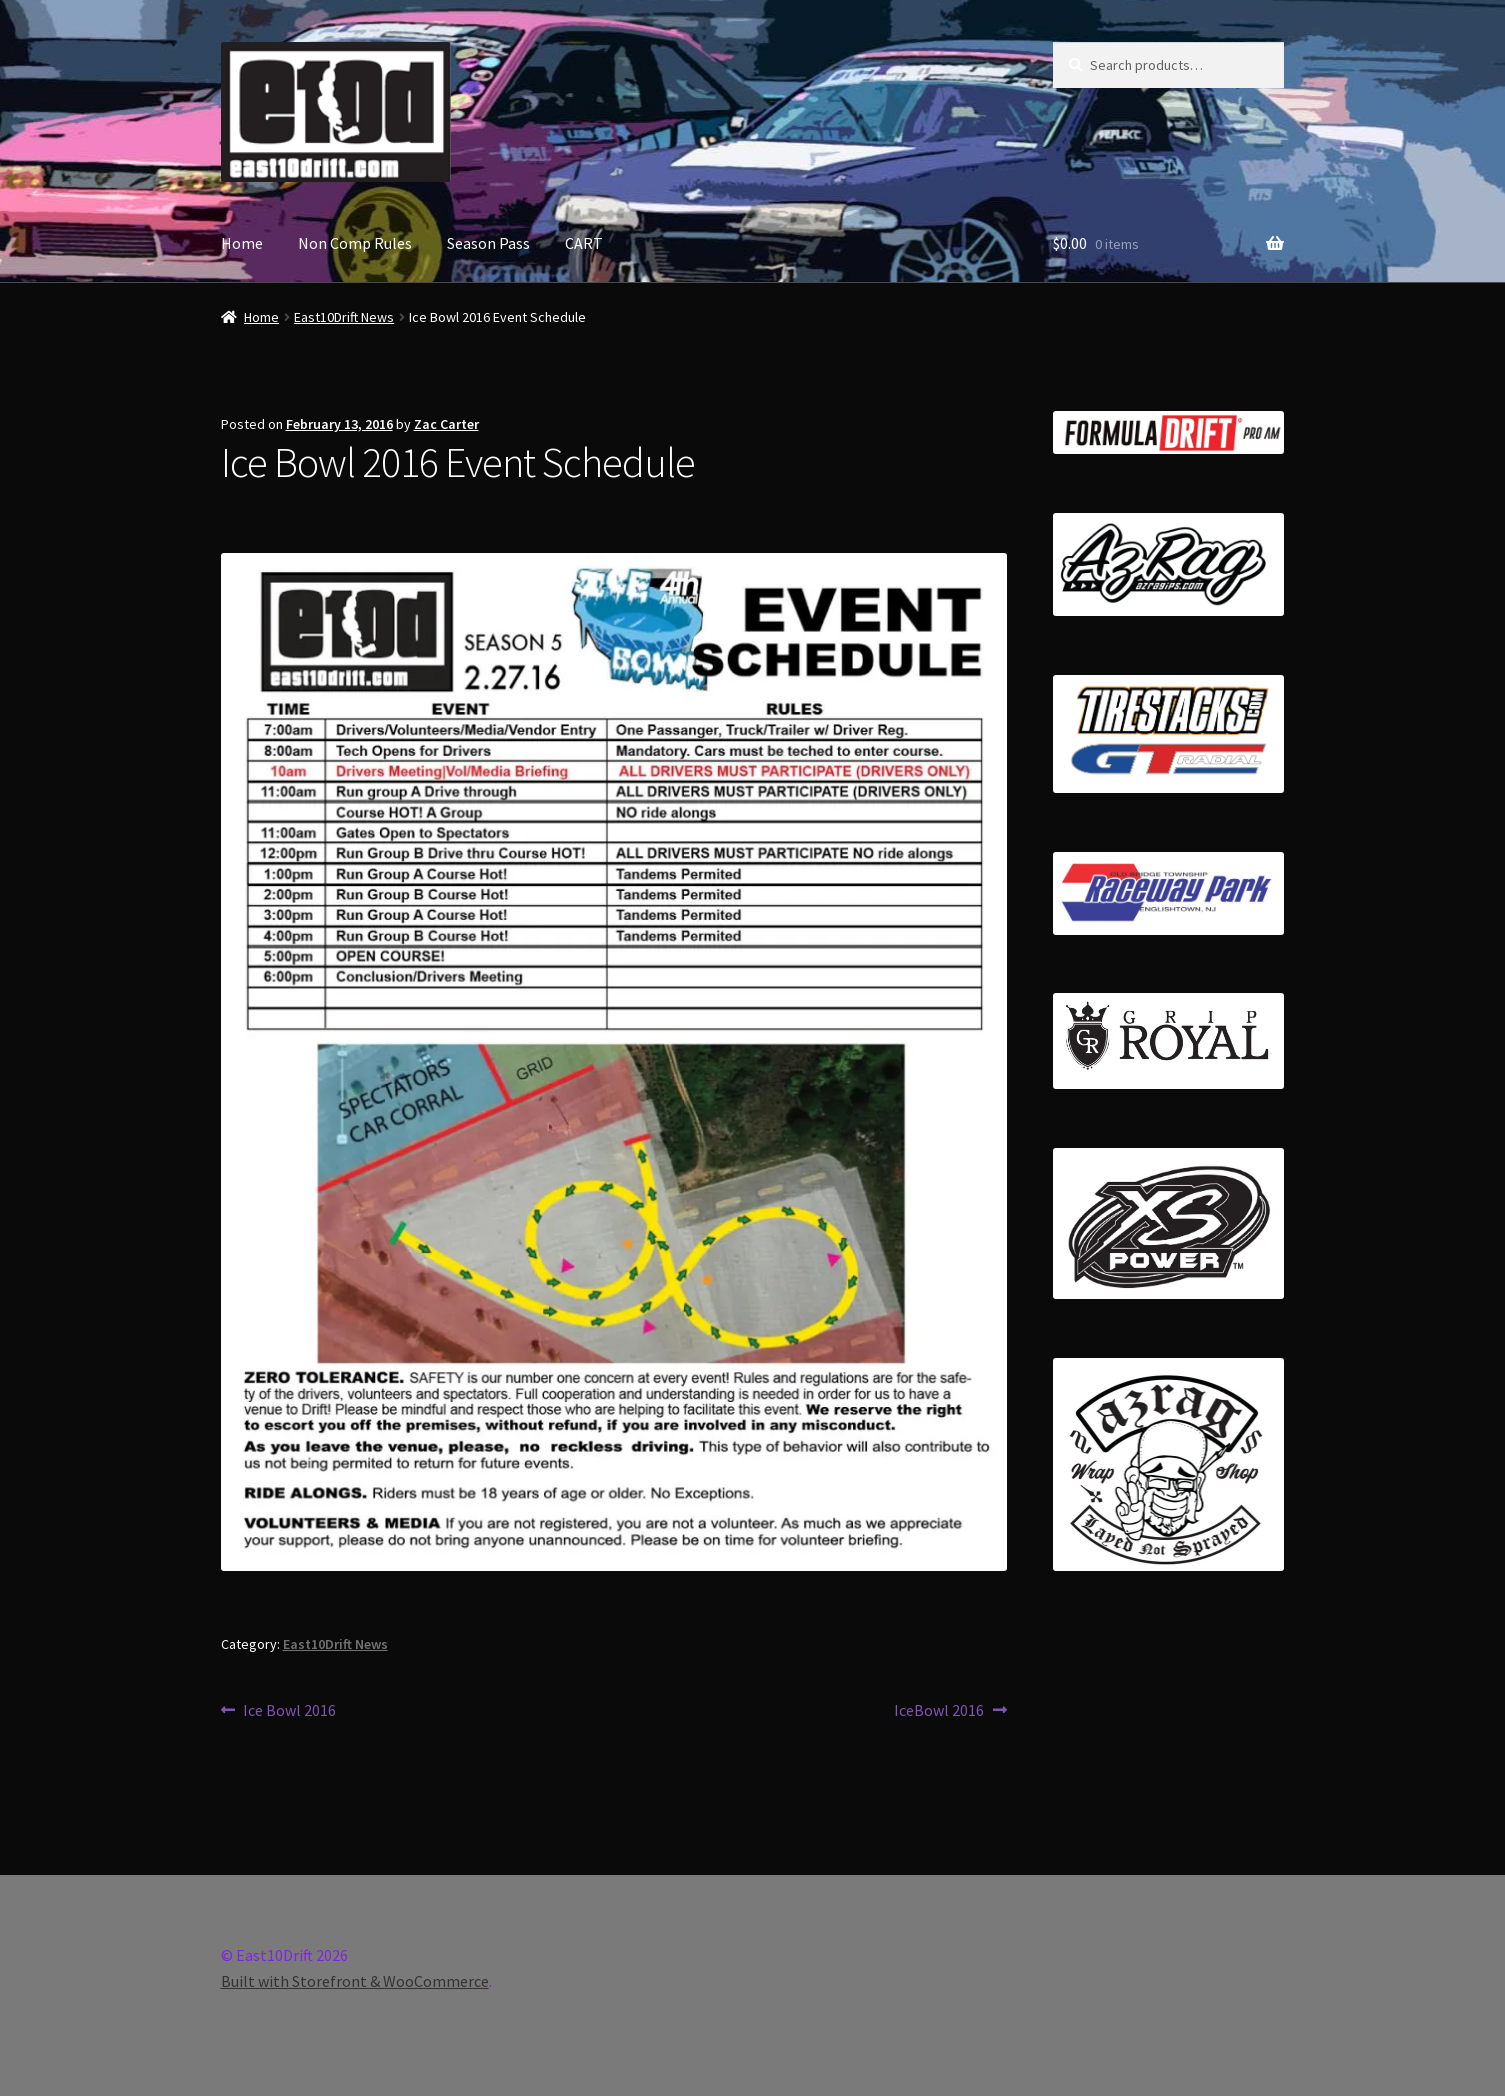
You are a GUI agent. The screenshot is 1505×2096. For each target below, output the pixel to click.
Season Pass (488, 243)
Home (242, 243)
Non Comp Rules (355, 243)
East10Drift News (344, 317)
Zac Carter (446, 424)
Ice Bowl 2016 (289, 1711)
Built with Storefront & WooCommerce (355, 1981)
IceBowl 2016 (939, 1711)
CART (584, 243)
